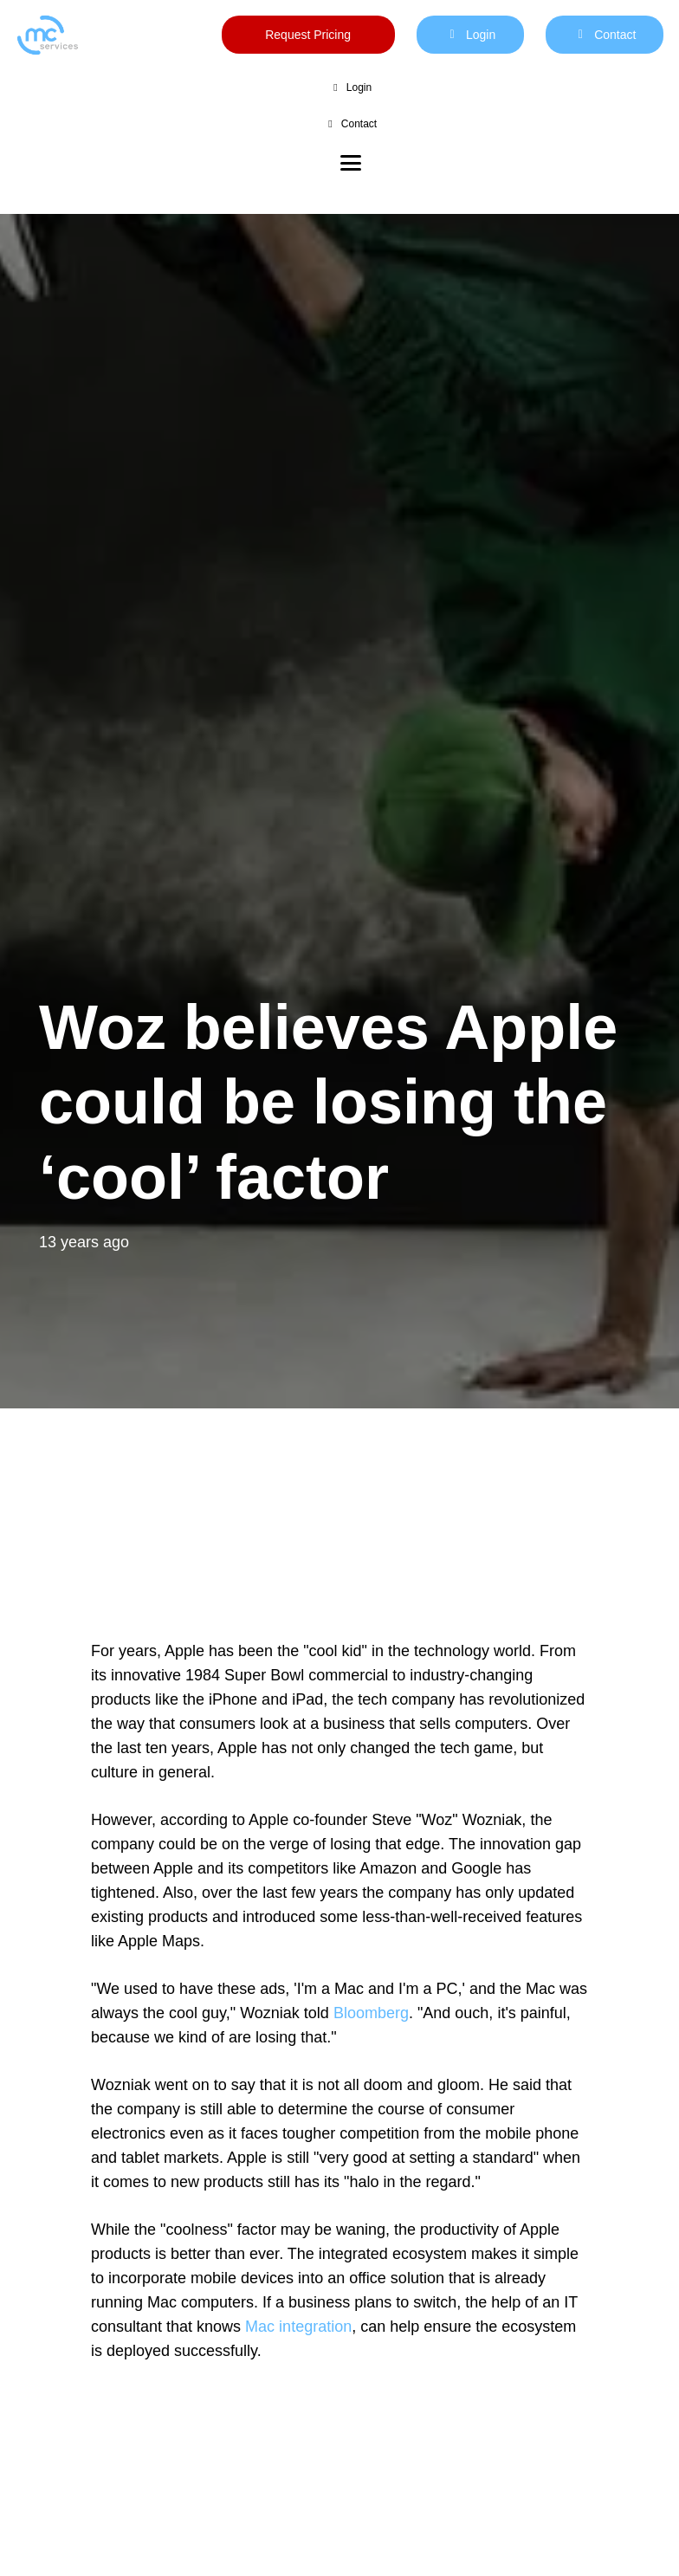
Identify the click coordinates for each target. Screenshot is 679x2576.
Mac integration (298, 2326)
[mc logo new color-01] (47, 35)
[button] (351, 163)
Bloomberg (371, 2013)
